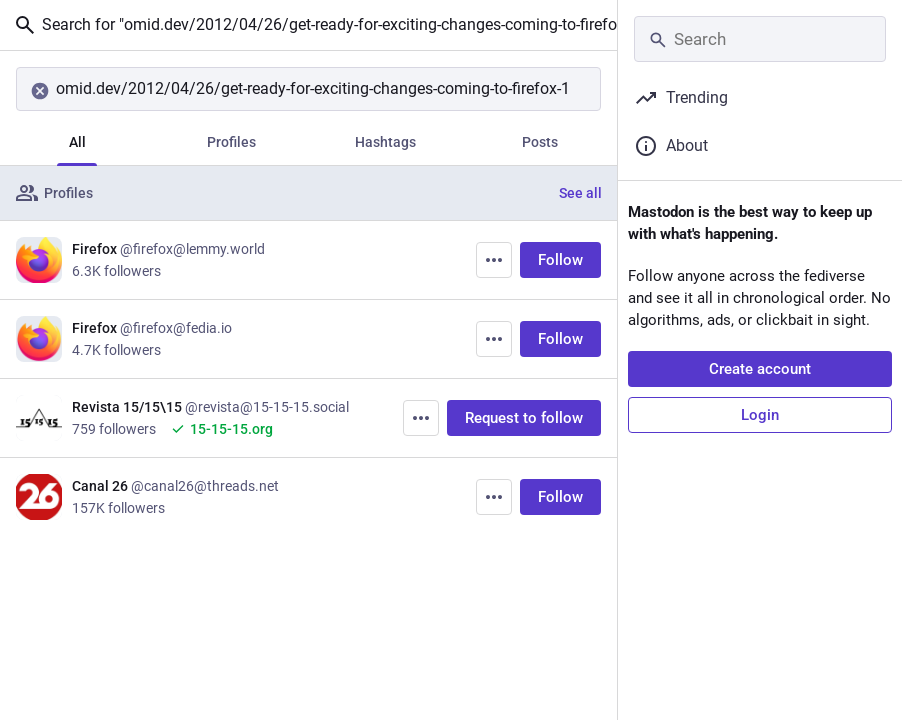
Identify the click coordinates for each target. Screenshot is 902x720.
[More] (494, 260)
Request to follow (524, 418)
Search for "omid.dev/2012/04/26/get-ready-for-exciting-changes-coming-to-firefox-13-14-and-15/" (315, 25)
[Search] (308, 89)
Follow (560, 260)
